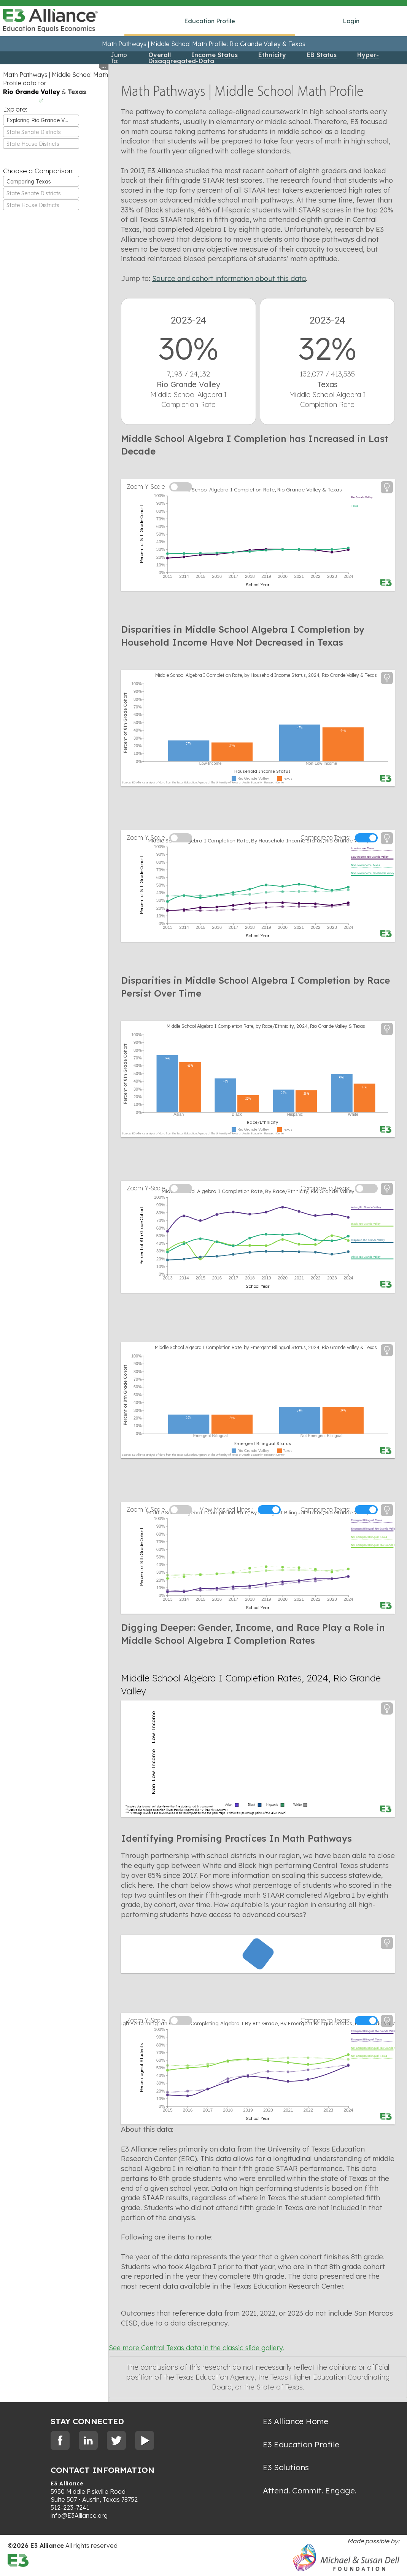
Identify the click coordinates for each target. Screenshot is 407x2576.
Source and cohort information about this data (223, 278)
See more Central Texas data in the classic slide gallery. (185, 2349)
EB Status (322, 55)
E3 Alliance (67, 2484)
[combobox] (41, 120)
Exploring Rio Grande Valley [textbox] (41, 120)
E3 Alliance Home (295, 2422)
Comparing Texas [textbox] (28, 181)
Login (351, 21)
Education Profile (209, 21)
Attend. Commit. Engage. (309, 2491)
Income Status (214, 55)
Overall (159, 55)
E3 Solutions (286, 2468)
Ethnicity (272, 55)
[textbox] (41, 132)
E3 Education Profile (301, 2445)
